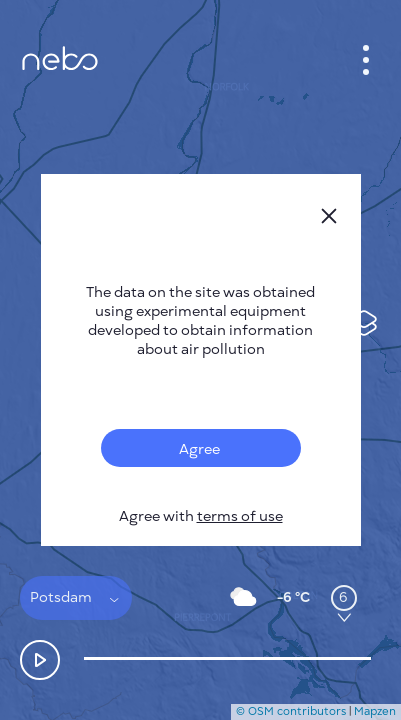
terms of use (240, 516)
